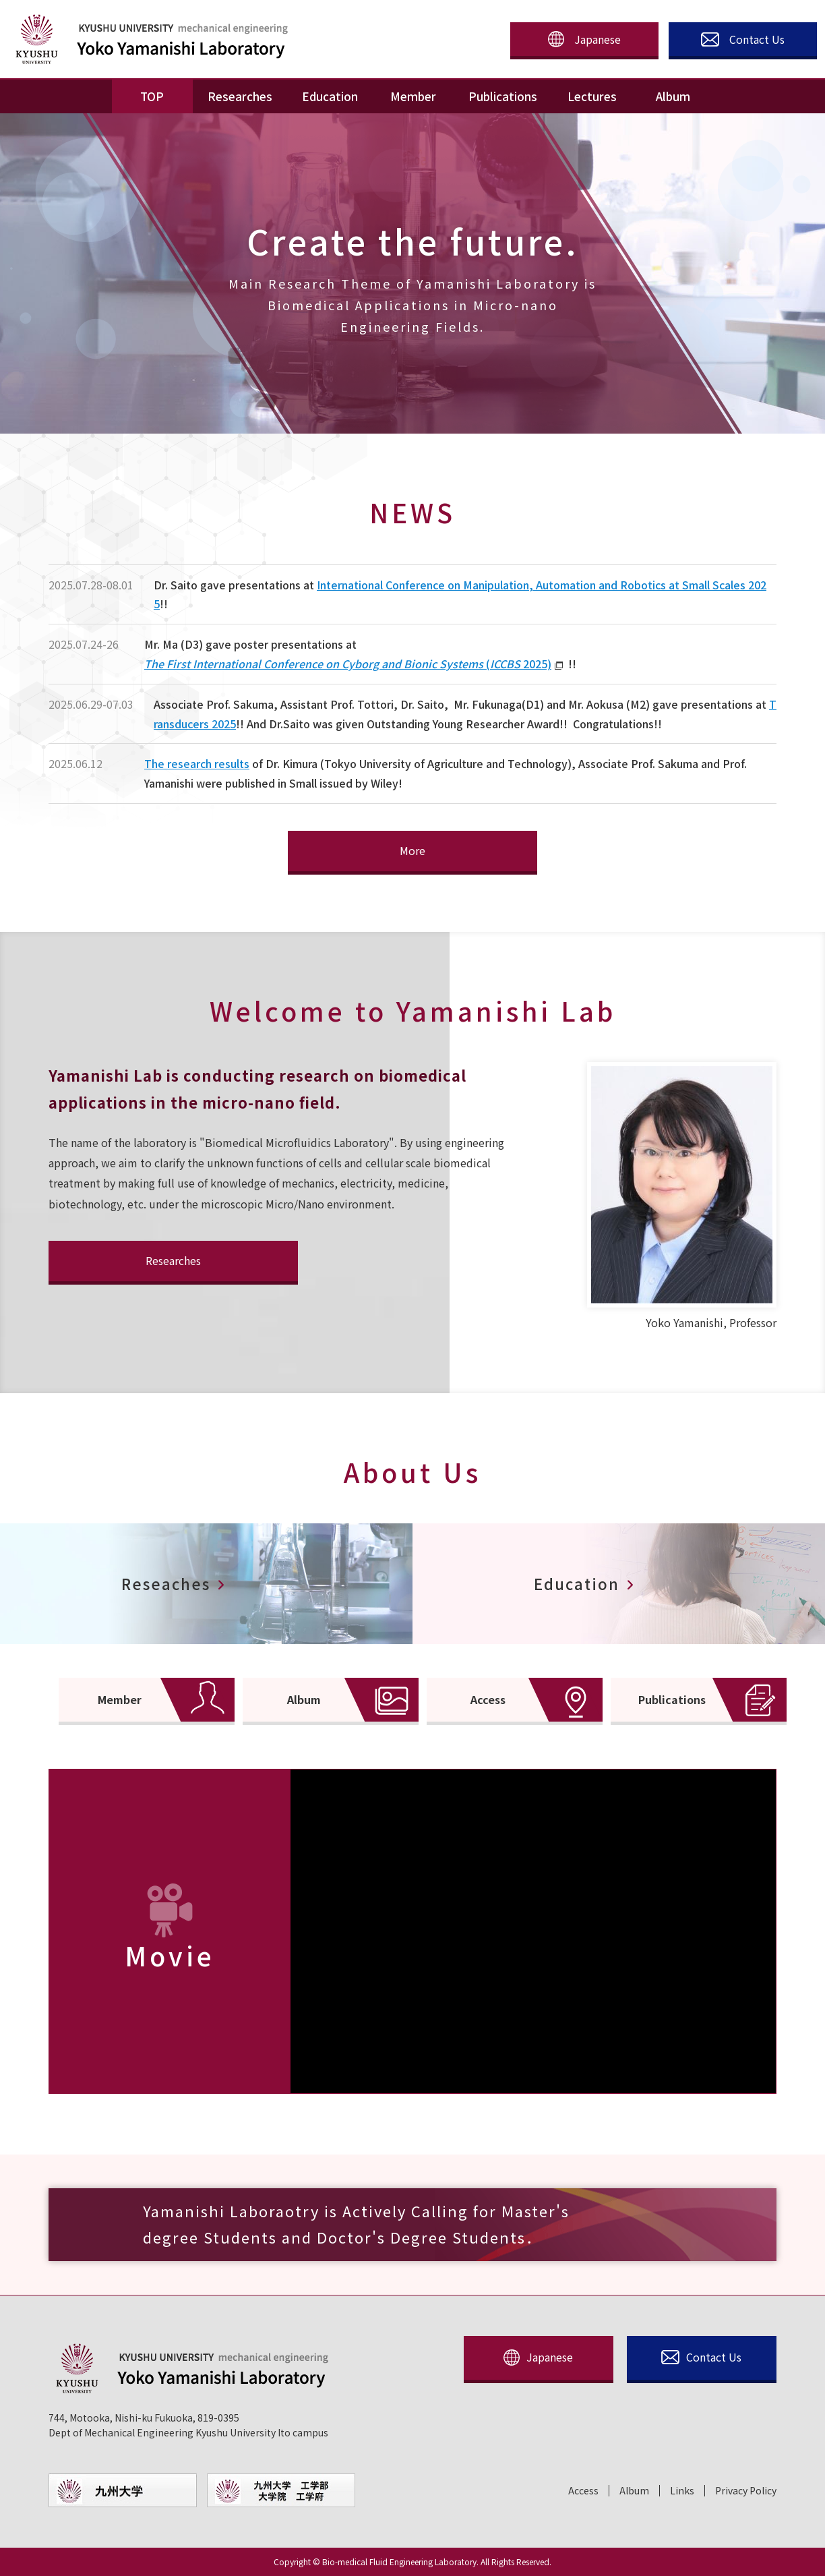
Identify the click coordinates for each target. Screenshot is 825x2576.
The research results (196, 763)
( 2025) (347, 663)
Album (634, 2490)
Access (583, 2490)
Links (682, 2490)
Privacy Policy (745, 2490)
